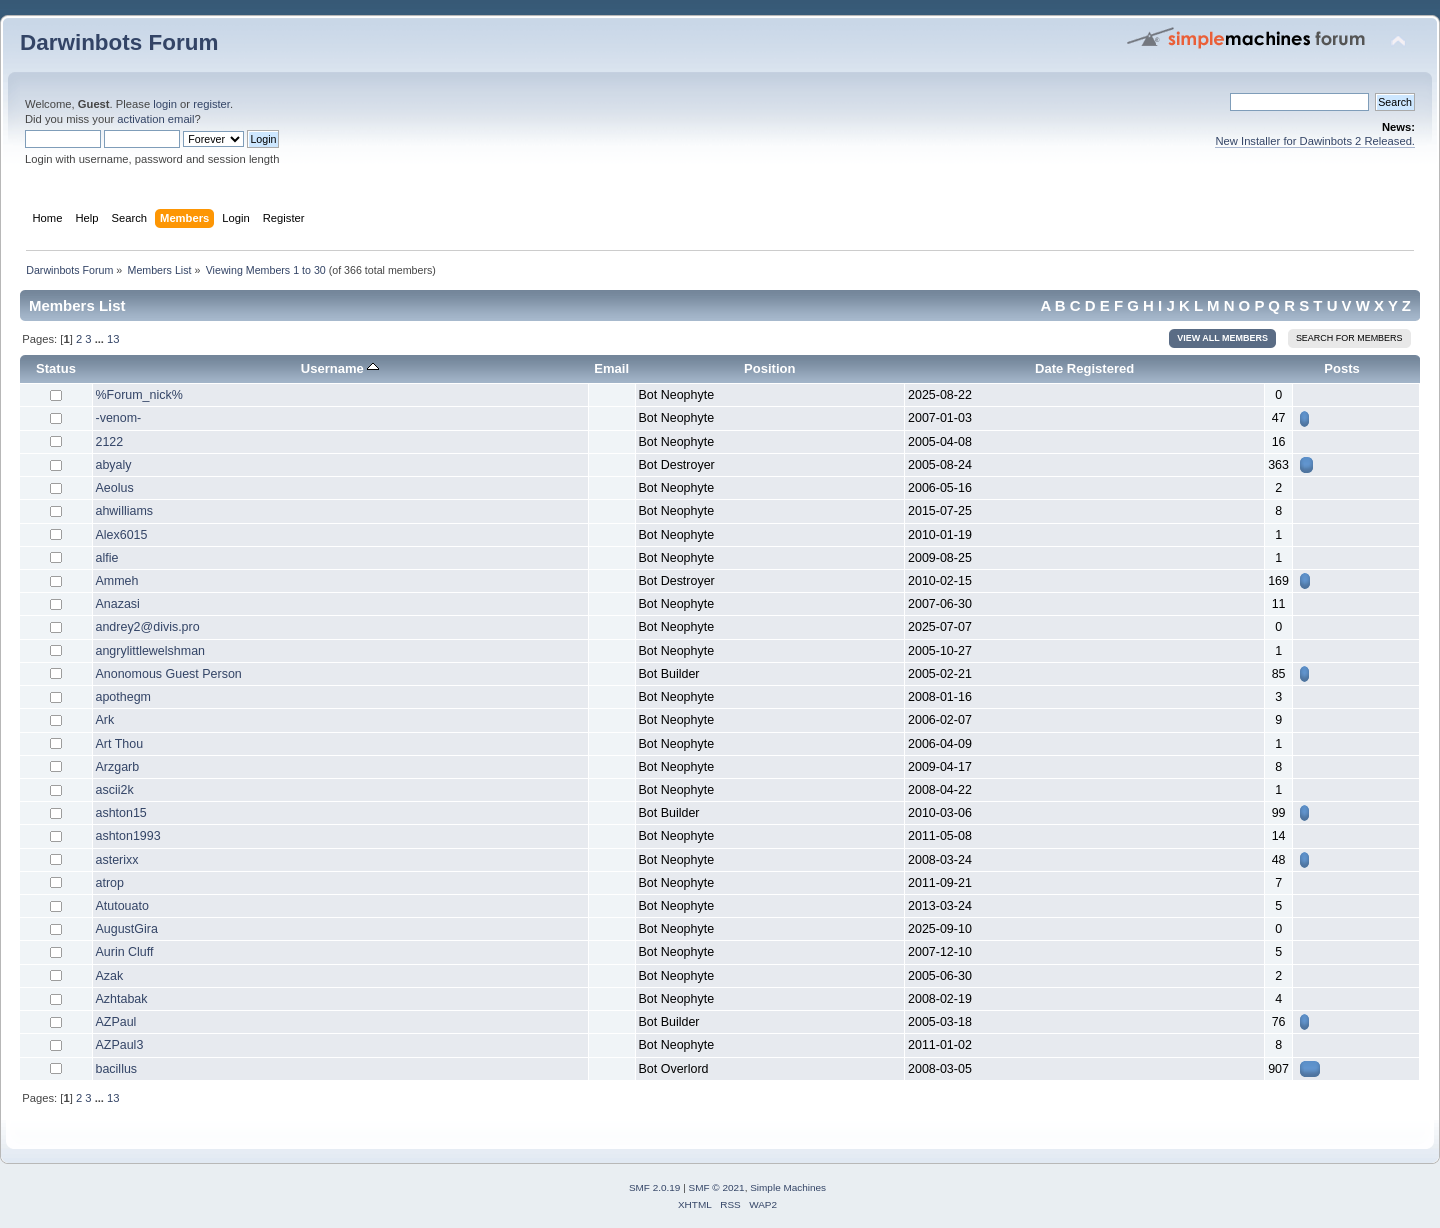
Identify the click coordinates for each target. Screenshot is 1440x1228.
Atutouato (122, 906)
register (211, 104)
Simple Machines (788, 1187)
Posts (1342, 368)
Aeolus (115, 488)
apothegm (123, 697)
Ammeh (117, 581)
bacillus (117, 1069)
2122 (110, 442)
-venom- (119, 418)
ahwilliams (125, 511)
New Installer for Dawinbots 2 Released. (1315, 141)
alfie (107, 558)
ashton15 (121, 813)
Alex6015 (122, 535)
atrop (110, 883)
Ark (105, 720)
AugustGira (127, 929)
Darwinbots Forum (119, 42)
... (101, 339)
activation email (155, 119)
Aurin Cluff (125, 952)
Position (769, 368)
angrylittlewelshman (151, 651)
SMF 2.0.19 (655, 1187)
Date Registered (1084, 368)
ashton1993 (128, 836)
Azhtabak (122, 999)
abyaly (114, 465)
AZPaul (116, 1022)
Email (611, 368)
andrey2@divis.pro (148, 627)
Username (340, 368)
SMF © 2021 (717, 1187)
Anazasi (118, 604)
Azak (110, 976)
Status (56, 368)
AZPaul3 (120, 1045)
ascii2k (115, 790)
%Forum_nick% (139, 395)
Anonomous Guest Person (169, 674)
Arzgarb (118, 767)
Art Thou (120, 744)
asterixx (117, 860)
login (165, 104)
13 (113, 339)
